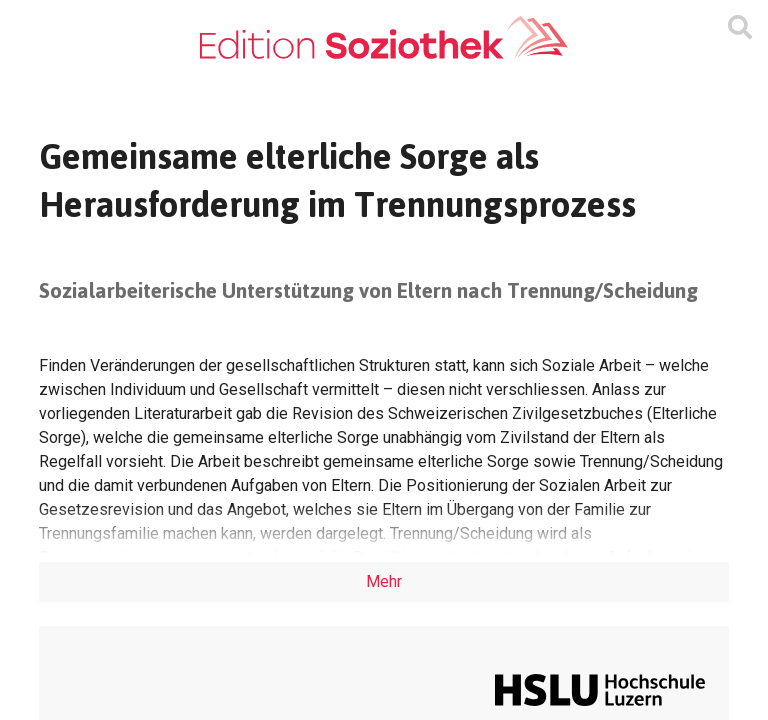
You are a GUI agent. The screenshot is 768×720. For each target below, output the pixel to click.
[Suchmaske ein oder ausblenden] (740, 28)
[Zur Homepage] (384, 38)
